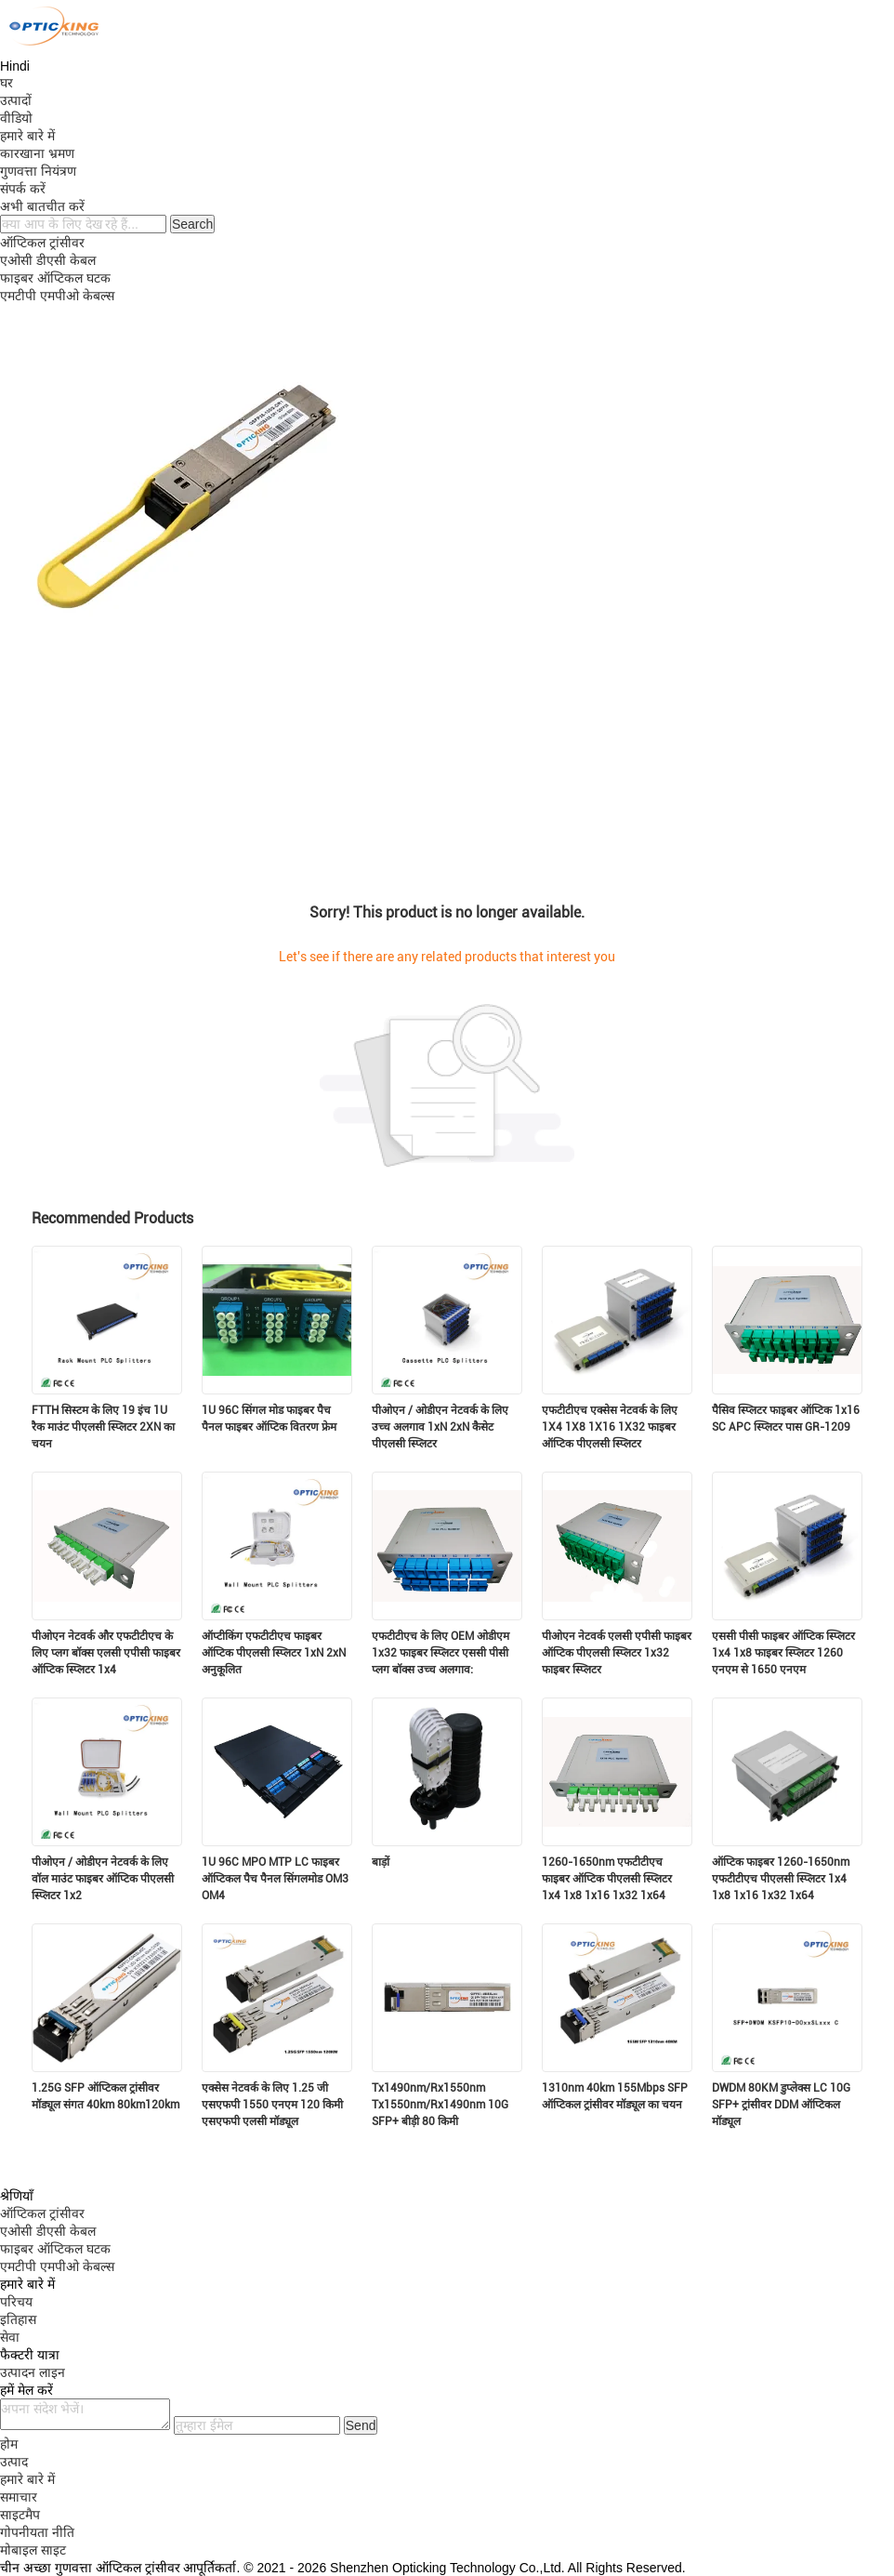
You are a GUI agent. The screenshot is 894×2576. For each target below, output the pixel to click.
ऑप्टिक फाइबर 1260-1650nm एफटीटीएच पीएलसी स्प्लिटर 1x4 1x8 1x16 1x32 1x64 (780, 1879)
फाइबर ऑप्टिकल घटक (55, 278)
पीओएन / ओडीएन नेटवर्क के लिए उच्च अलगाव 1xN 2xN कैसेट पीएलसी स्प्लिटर (440, 1427)
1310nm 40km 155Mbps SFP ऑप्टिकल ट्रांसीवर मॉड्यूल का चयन (615, 2096)
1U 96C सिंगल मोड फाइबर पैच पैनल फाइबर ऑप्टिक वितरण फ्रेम (269, 1418)
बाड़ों (380, 1862)
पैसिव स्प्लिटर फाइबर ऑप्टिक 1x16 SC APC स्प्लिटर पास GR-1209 (786, 1418)
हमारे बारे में (27, 135)
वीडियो (16, 118)
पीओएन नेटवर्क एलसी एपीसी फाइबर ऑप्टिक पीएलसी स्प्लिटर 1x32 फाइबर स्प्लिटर (616, 1653)
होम (9, 2444)
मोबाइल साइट (33, 2550)
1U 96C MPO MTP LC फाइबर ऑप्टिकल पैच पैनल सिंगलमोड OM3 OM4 (275, 1879)
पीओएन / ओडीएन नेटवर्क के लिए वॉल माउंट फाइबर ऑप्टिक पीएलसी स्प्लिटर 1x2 (103, 1879)
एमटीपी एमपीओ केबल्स (57, 295)
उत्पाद (14, 2461)
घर (6, 82)
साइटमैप (20, 2514)
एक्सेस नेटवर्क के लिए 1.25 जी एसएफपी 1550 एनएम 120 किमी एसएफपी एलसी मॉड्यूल (272, 2104)
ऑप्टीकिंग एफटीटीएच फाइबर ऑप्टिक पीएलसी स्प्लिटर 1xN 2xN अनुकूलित (274, 1653)
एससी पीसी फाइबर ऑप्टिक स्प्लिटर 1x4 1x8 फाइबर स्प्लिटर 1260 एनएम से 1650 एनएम (783, 1653)
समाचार (18, 2497)
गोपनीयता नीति (37, 2532)
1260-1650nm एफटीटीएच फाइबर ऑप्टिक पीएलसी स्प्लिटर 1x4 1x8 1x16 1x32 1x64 (607, 1879)
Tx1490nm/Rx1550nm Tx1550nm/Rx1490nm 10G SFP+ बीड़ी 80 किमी (440, 2104)
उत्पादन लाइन (32, 2372)
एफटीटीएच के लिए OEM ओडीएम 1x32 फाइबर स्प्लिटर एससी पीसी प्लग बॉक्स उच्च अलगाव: (440, 1653)
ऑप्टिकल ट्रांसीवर (42, 242)
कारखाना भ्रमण (37, 153)
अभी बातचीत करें (42, 206)
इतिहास (18, 2319)
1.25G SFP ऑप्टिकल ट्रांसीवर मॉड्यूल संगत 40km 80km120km (105, 2096)
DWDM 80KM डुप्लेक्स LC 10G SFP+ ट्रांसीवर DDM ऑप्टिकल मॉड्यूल (781, 2104)
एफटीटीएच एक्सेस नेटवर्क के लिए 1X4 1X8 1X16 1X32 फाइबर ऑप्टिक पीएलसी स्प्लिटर (609, 1427)
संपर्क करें (23, 188)
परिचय (16, 2301)
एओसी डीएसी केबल (48, 260)
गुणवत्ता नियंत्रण (38, 171)
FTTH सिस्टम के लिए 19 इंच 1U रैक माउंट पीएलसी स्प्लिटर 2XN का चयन (103, 1427)
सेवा (10, 2337)
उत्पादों (16, 100)
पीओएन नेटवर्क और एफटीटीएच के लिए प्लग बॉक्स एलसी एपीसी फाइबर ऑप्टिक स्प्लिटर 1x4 (106, 1653)
